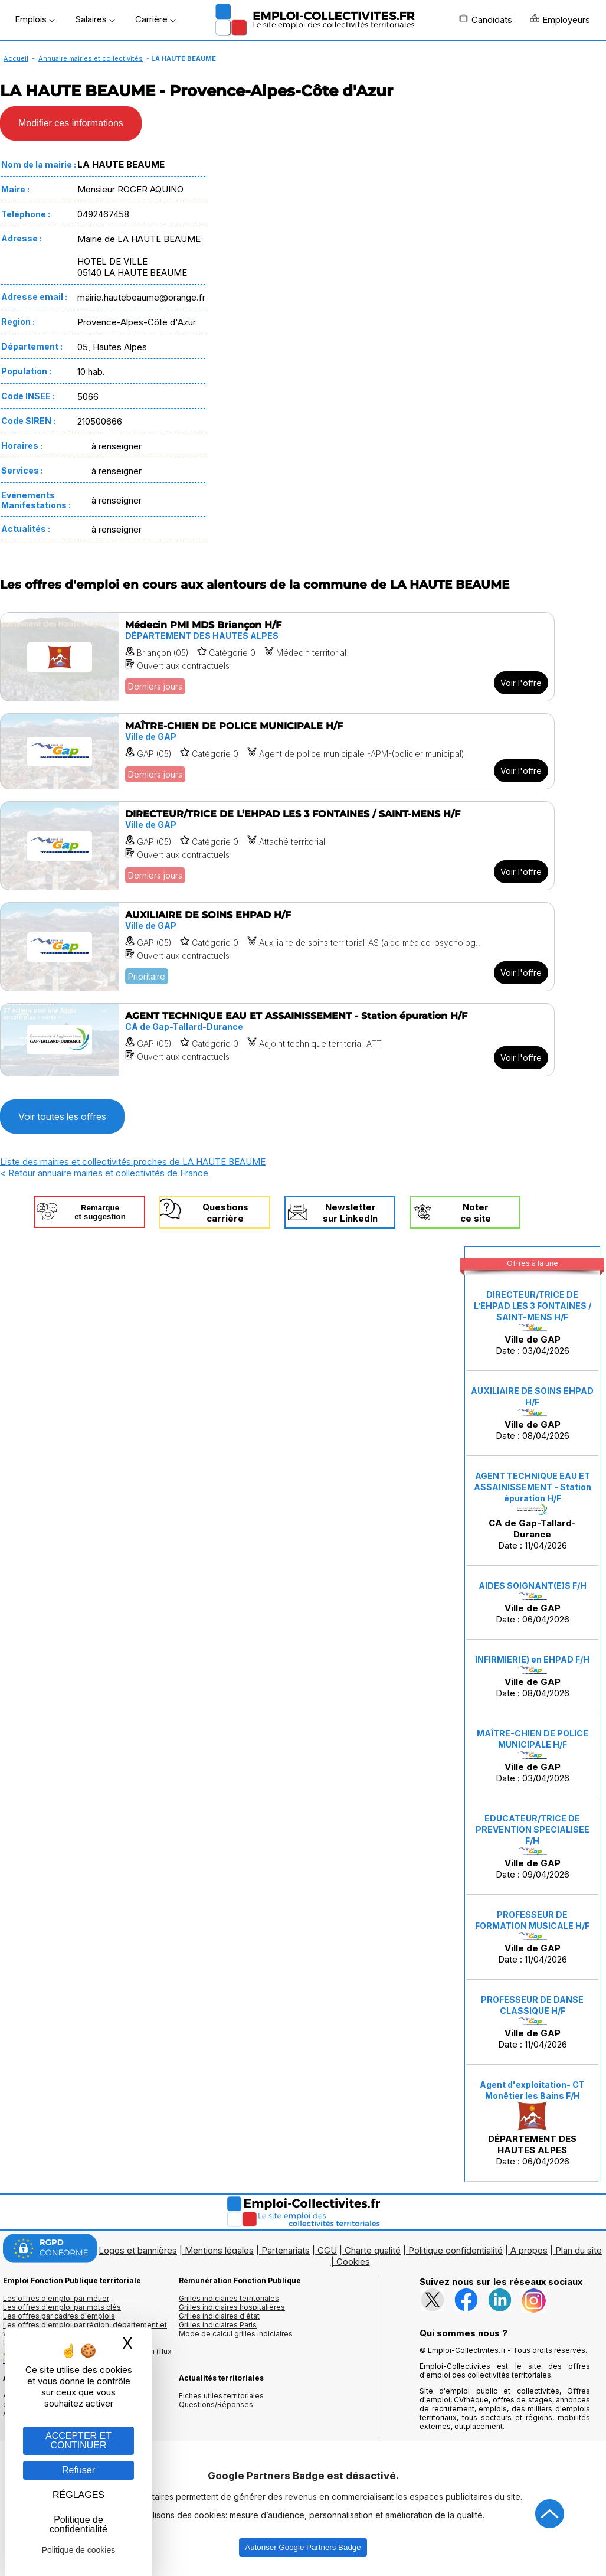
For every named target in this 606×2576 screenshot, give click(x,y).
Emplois (35, 19)
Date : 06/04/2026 (533, 1603)
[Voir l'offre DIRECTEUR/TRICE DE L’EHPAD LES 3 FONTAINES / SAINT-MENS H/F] (277, 846)
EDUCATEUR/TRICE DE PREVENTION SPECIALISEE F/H (532, 1829)
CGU (327, 2250)
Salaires (95, 19)
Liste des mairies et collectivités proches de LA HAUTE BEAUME (133, 1161)
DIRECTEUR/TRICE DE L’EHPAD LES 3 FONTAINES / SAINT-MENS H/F (532, 1305)
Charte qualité (373, 2250)
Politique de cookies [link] (79, 2550)
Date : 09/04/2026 (532, 1846)
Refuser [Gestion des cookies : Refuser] (78, 2470)
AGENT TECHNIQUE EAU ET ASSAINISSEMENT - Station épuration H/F (532, 1487)
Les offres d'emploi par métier (56, 2298)
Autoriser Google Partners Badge (303, 2547)
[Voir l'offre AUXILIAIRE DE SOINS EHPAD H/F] (277, 947)
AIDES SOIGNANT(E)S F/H (533, 1586)
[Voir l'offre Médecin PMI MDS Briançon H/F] (277, 657)
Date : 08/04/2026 (532, 1413)
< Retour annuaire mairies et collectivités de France (104, 1172)
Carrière (155, 19)
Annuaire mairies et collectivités (90, 58)
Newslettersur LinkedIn (350, 1213)
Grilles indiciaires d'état (219, 2315)
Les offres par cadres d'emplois (59, 2315)
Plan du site (578, 2250)
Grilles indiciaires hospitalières (232, 2307)
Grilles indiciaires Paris (218, 2324)
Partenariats (285, 2250)
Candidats (485, 19)
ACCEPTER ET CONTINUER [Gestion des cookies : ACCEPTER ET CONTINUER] (78, 2440)
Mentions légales (219, 2250)
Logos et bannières (138, 2250)
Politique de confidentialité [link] (78, 2524)
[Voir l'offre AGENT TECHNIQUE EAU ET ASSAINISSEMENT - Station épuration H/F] (277, 1040)
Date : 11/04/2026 (532, 1511)
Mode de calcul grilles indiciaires (236, 2333)
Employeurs (560, 19)
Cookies (353, 2261)
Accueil (16, 58)
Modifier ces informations (70, 123)
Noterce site (475, 1213)
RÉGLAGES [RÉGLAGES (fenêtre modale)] (78, 2495)
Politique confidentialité (455, 2250)
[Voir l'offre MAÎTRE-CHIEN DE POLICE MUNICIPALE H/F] (277, 751)
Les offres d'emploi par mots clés (62, 2307)
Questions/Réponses (216, 2404)
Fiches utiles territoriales (221, 2395)
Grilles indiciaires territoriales (229, 2298)
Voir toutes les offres (62, 1116)
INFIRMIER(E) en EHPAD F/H (532, 1659)
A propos (529, 2250)
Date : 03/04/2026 (532, 1322)
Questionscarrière (225, 1213)
